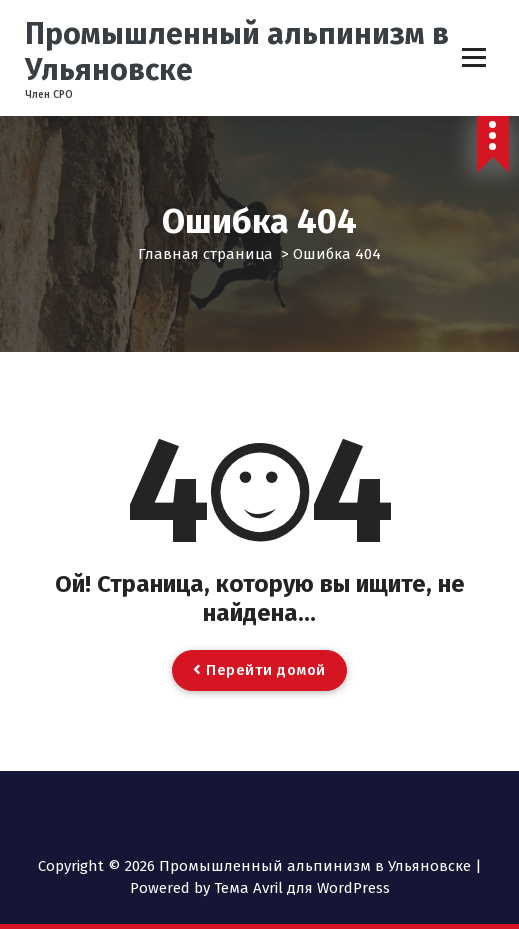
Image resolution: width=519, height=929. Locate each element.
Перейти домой (259, 670)
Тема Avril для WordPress (302, 888)
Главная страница (205, 254)
